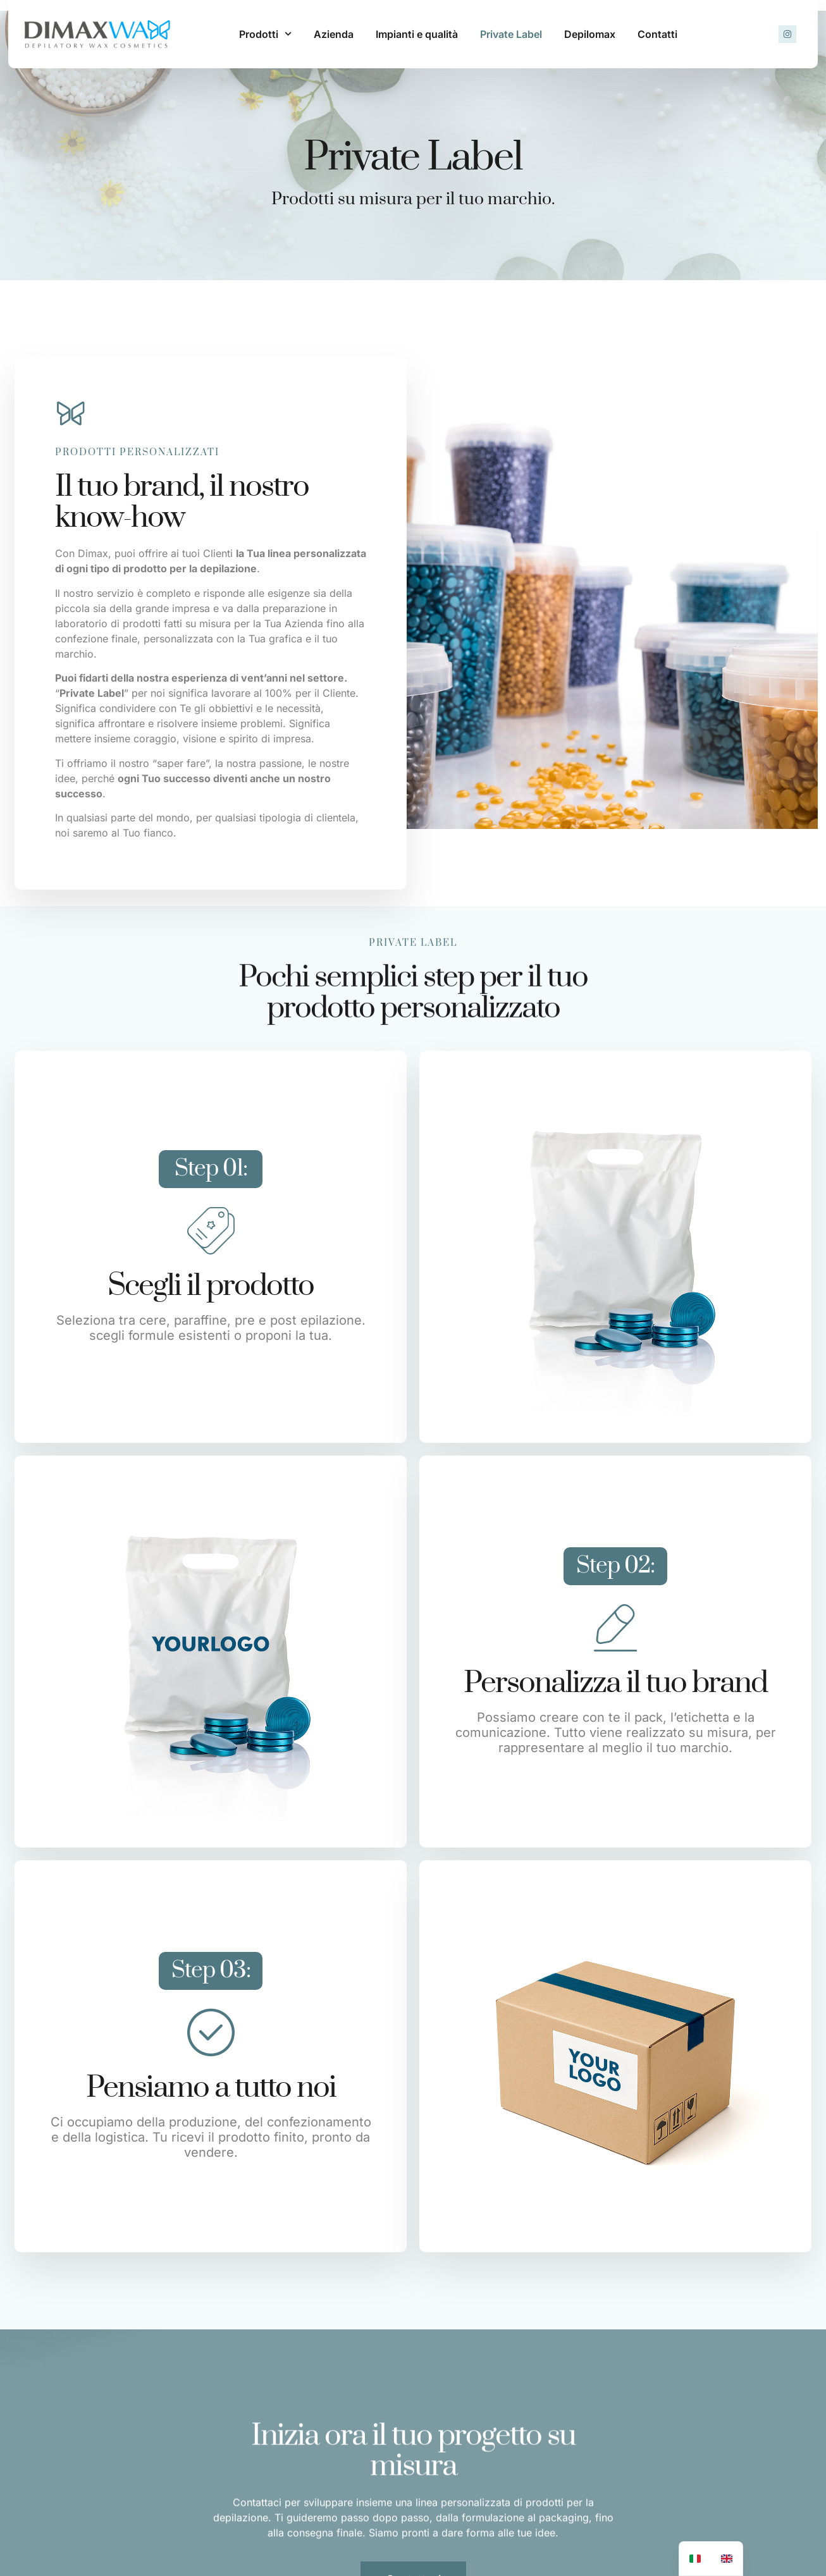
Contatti (657, 34)
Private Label (511, 34)
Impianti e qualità (417, 34)
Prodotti (265, 34)
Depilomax (589, 34)
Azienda (334, 34)
